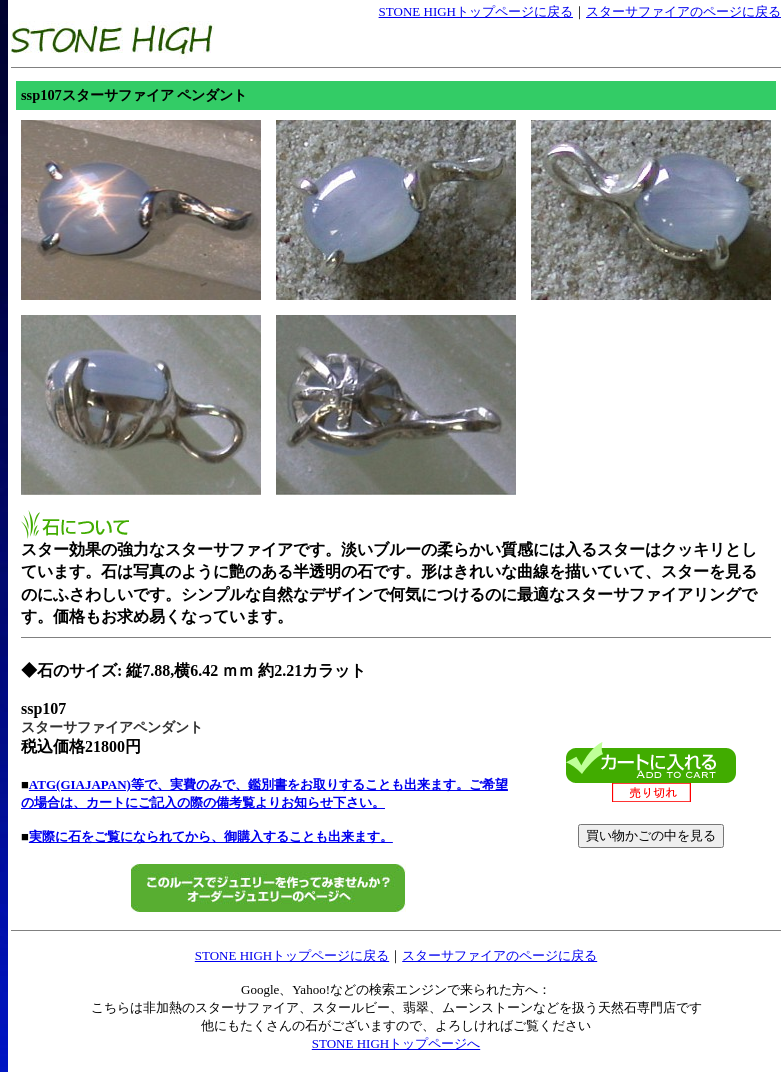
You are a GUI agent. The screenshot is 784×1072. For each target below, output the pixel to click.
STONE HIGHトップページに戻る (476, 11)
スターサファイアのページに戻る (683, 11)
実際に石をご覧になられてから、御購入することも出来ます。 (211, 836)
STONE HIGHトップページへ (396, 1043)
